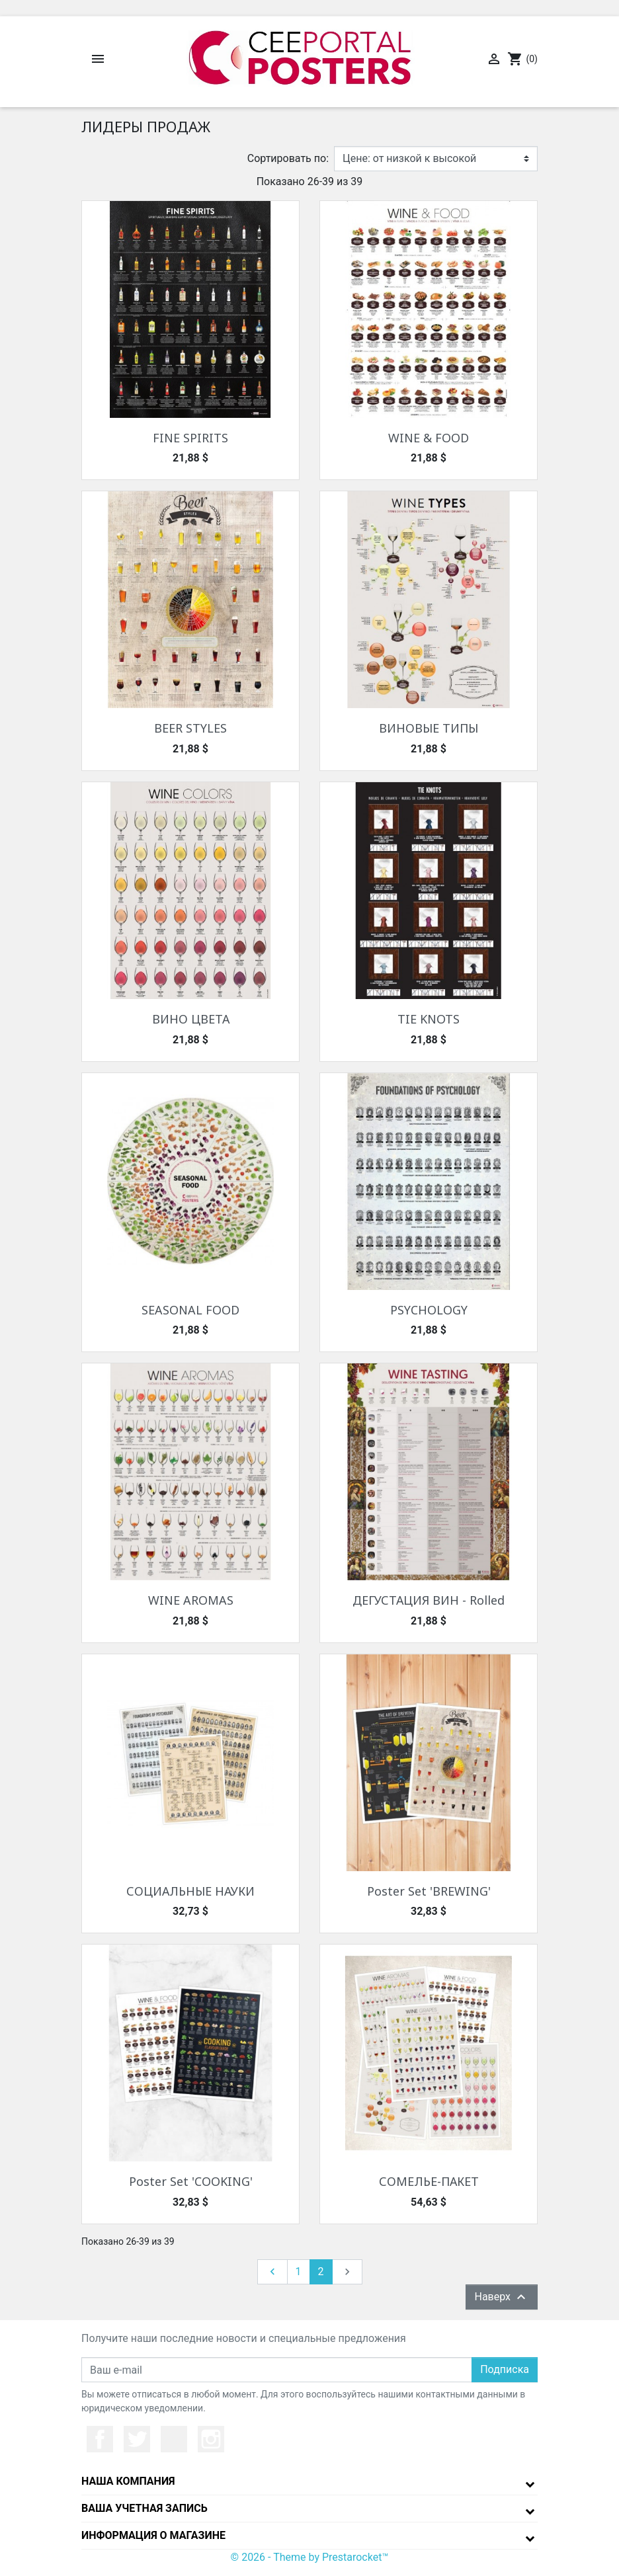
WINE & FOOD (428, 438)
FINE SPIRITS (190, 438)
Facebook (100, 2439)
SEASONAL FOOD (190, 1310)
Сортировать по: (288, 158)
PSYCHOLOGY (429, 1310)
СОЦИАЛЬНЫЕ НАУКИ (190, 1891)
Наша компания (128, 2481)
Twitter (137, 2439)
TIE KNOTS (428, 1019)
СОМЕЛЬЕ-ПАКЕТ (429, 2181)
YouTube (174, 2439)
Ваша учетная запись (144, 2508)
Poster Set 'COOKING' (191, 2181)
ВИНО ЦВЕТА (190, 1019)
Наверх (501, 2297)
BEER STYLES (190, 728)
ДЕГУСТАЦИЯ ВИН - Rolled (428, 1600)
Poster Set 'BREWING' (429, 1891)
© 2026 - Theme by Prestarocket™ (310, 2557)
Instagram (211, 2439)
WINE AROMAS (190, 1600)
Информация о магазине (153, 2535)
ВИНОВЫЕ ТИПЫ (428, 728)
